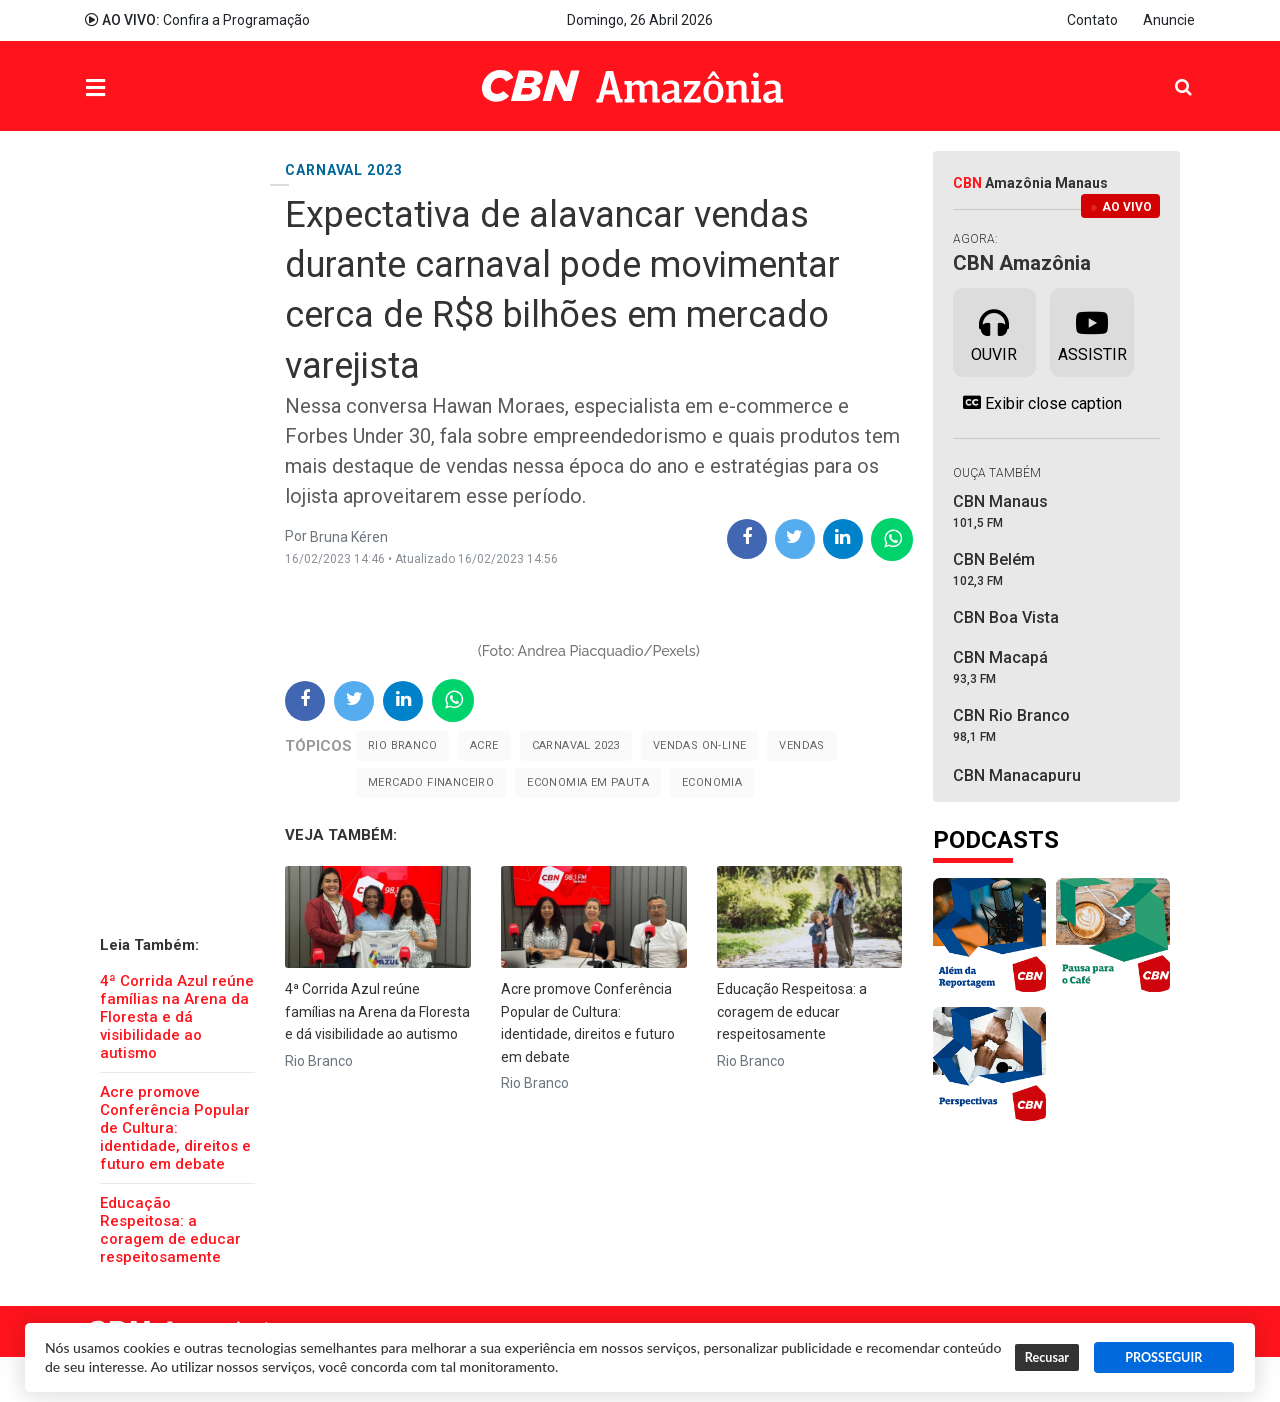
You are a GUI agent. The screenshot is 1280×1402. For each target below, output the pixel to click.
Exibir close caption (1037, 403)
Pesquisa (1167, 71)
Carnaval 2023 (576, 745)
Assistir (1092, 331)
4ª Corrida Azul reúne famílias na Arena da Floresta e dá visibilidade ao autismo (177, 1017)
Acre (484, 745)
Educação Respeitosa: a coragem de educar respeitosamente (170, 1230)
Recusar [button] (1047, 1357)
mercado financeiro (431, 782)
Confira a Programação (197, 20)
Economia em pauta (588, 782)
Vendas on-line (700, 745)
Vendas (801, 745)
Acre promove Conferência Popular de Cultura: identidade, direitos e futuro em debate (175, 1128)
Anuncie (1169, 20)
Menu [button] (136, 88)
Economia (712, 782)
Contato (1092, 20)
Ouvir (994, 331)
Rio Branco (402, 745)
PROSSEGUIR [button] (1163, 1357)
